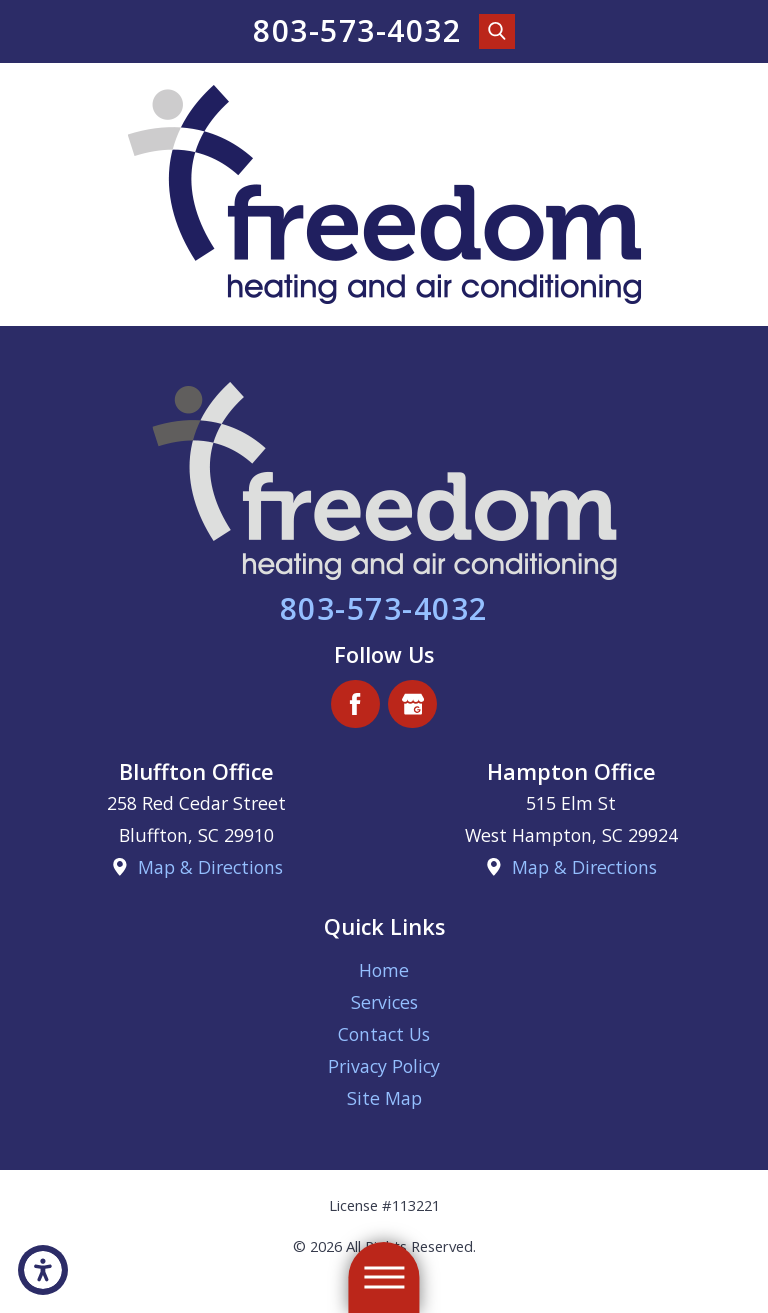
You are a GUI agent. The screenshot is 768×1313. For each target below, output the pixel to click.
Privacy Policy (384, 1066)
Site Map (384, 1098)
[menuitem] (384, 970)
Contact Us (384, 1034)
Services (384, 1002)
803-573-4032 (357, 31)
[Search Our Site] (497, 32)
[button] (43, 1270)
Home (384, 970)
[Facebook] (355, 704)
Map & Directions (210, 867)
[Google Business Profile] (412, 704)
